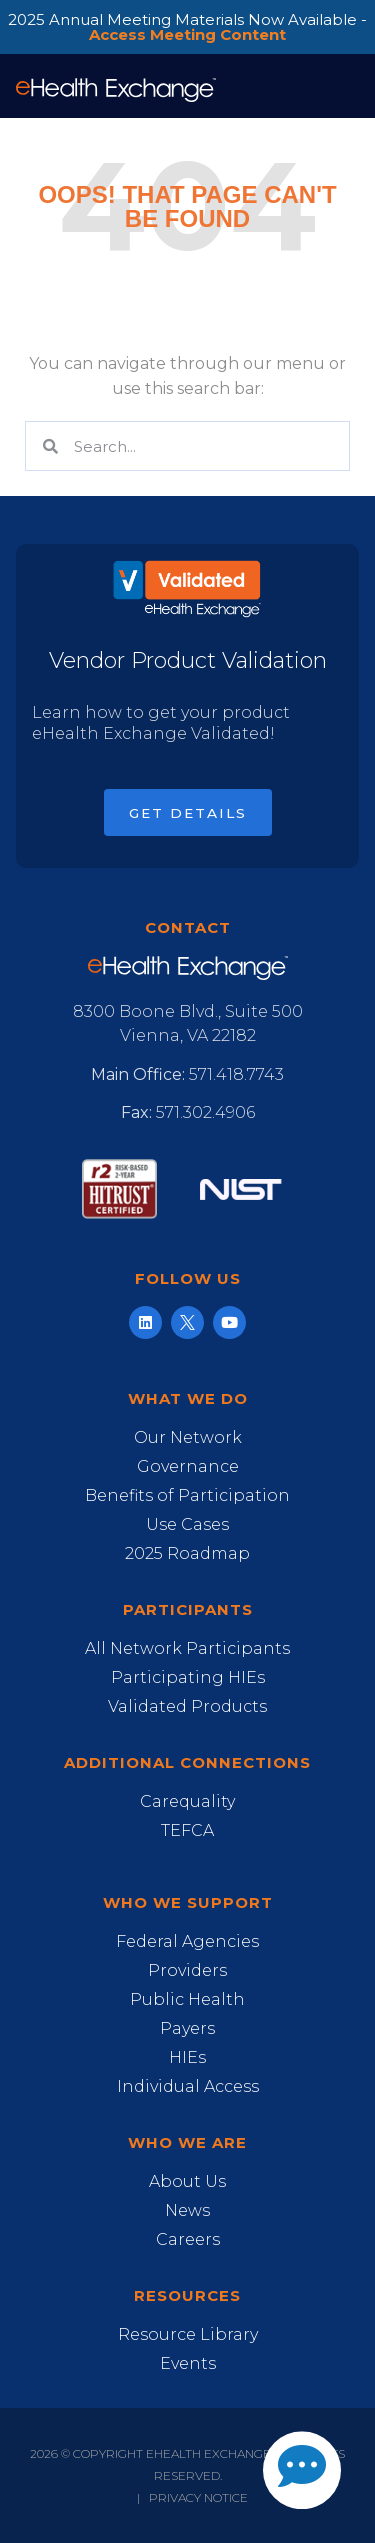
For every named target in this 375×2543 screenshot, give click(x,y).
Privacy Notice (198, 2497)
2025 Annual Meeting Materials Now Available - (187, 27)
